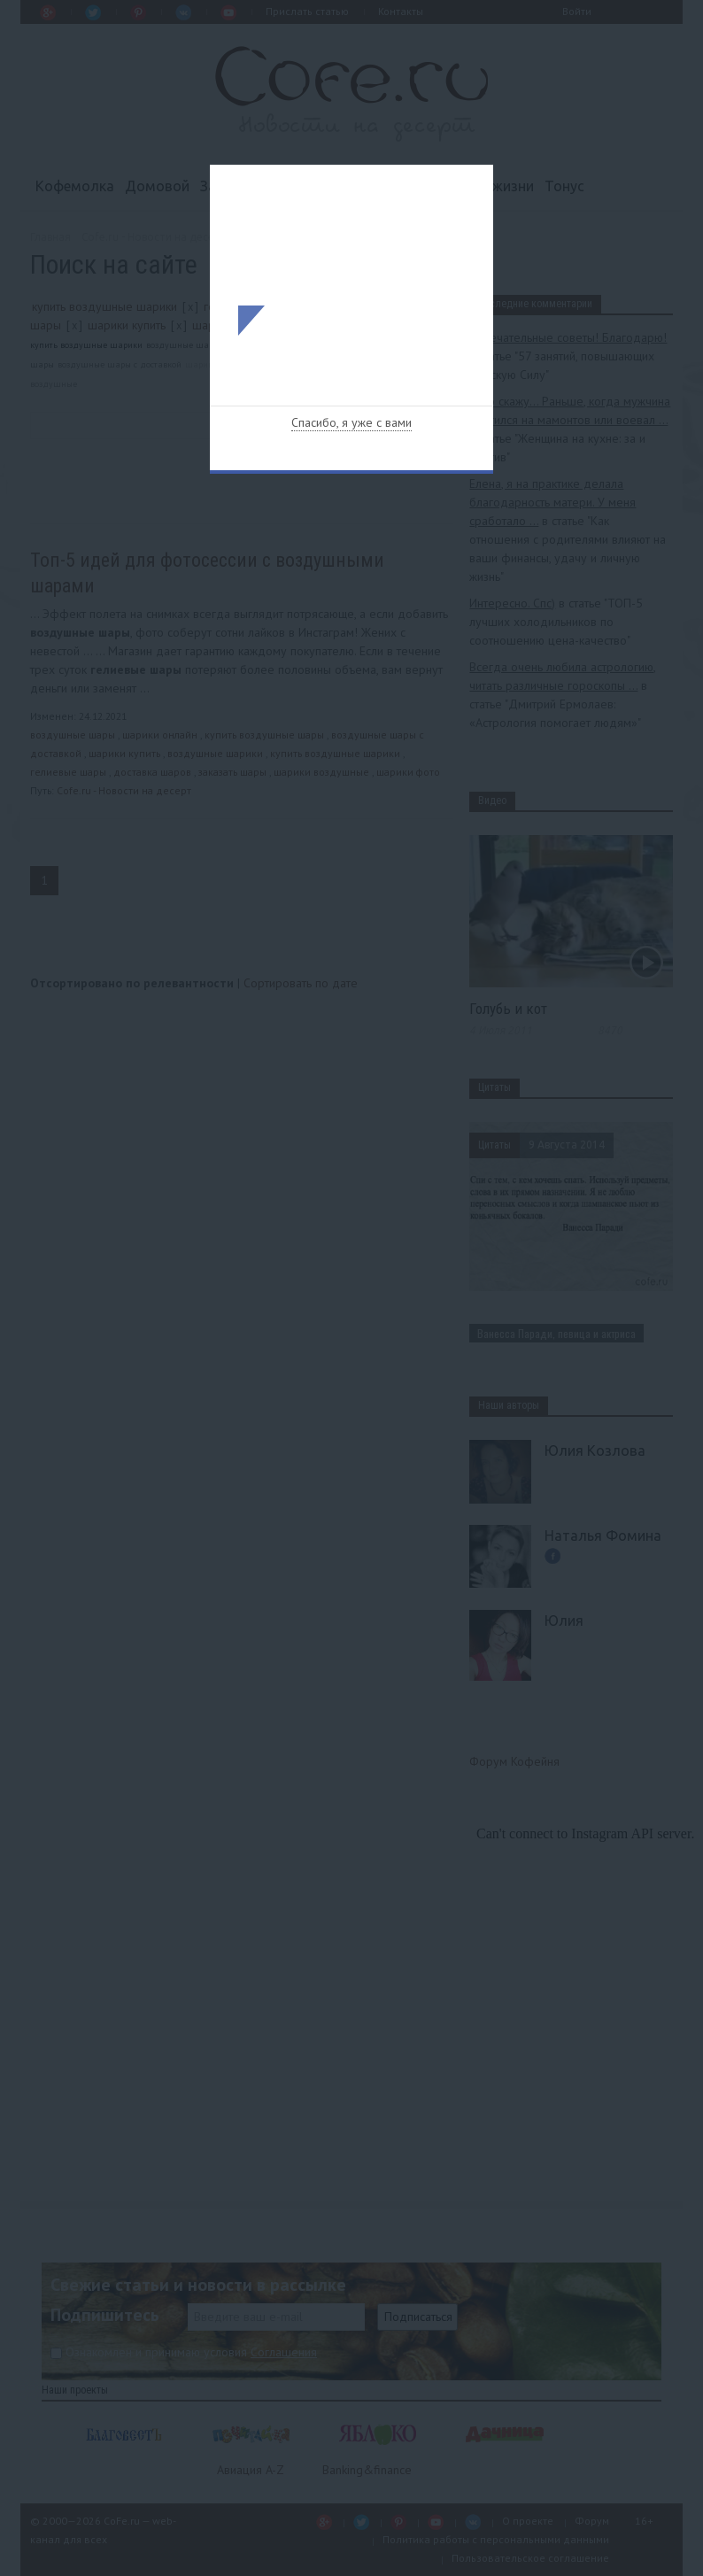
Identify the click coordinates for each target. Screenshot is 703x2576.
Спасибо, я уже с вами (351, 422)
